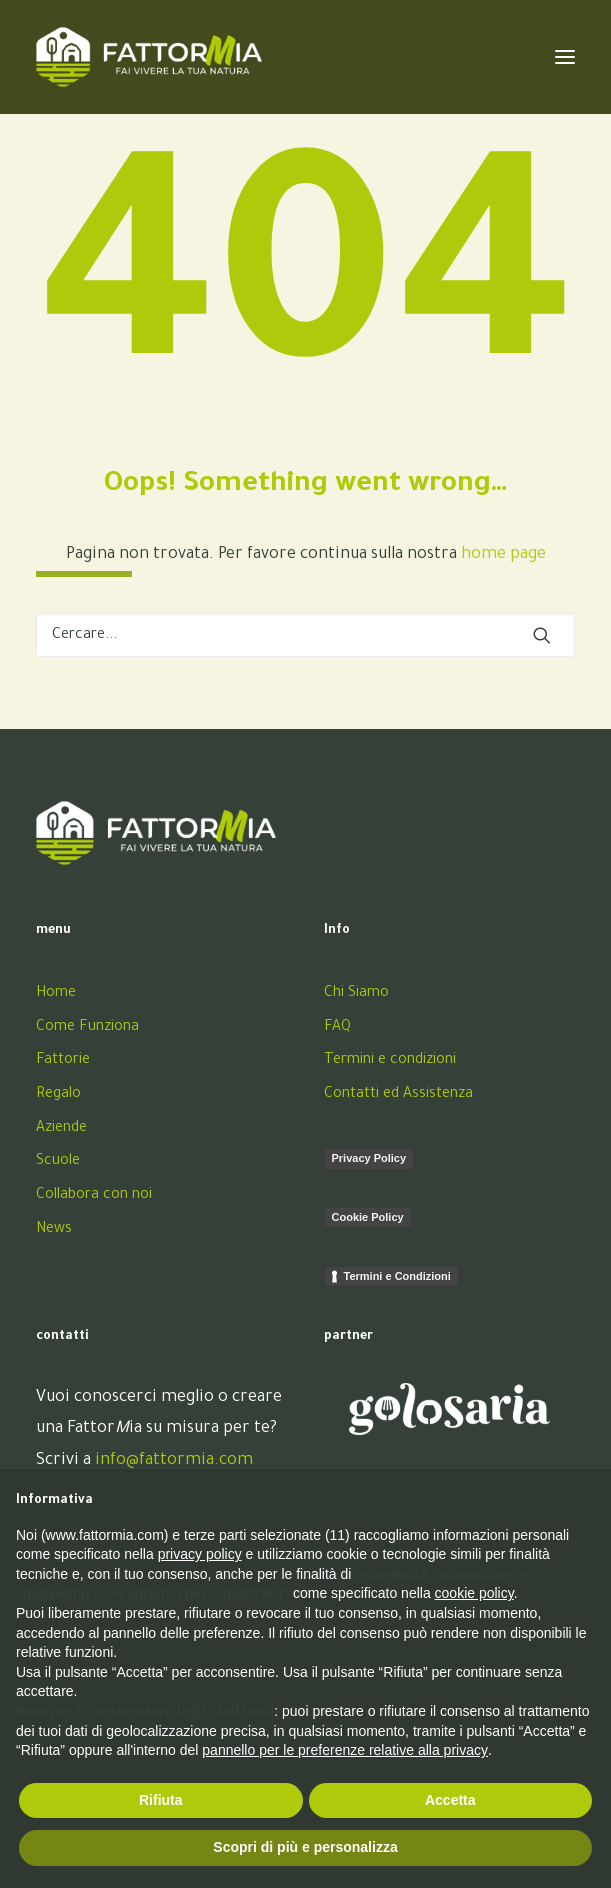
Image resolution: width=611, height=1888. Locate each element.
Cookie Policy (368, 1217)
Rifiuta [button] (161, 1800)
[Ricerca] (305, 635)
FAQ (337, 1028)
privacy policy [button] (200, 1554)
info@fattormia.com (174, 1461)
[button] (542, 635)
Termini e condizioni (390, 1061)
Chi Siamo (356, 994)
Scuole (58, 1162)
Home (56, 994)
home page (503, 555)
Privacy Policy (369, 1158)
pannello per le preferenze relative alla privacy (345, 1750)
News (54, 1230)
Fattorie (63, 1061)
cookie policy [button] (474, 1593)
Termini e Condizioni (397, 1276)
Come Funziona (87, 1028)
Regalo (58, 1095)
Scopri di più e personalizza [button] (305, 1847)
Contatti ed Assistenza (398, 1095)
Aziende (61, 1129)
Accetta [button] (450, 1800)
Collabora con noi (94, 1196)
